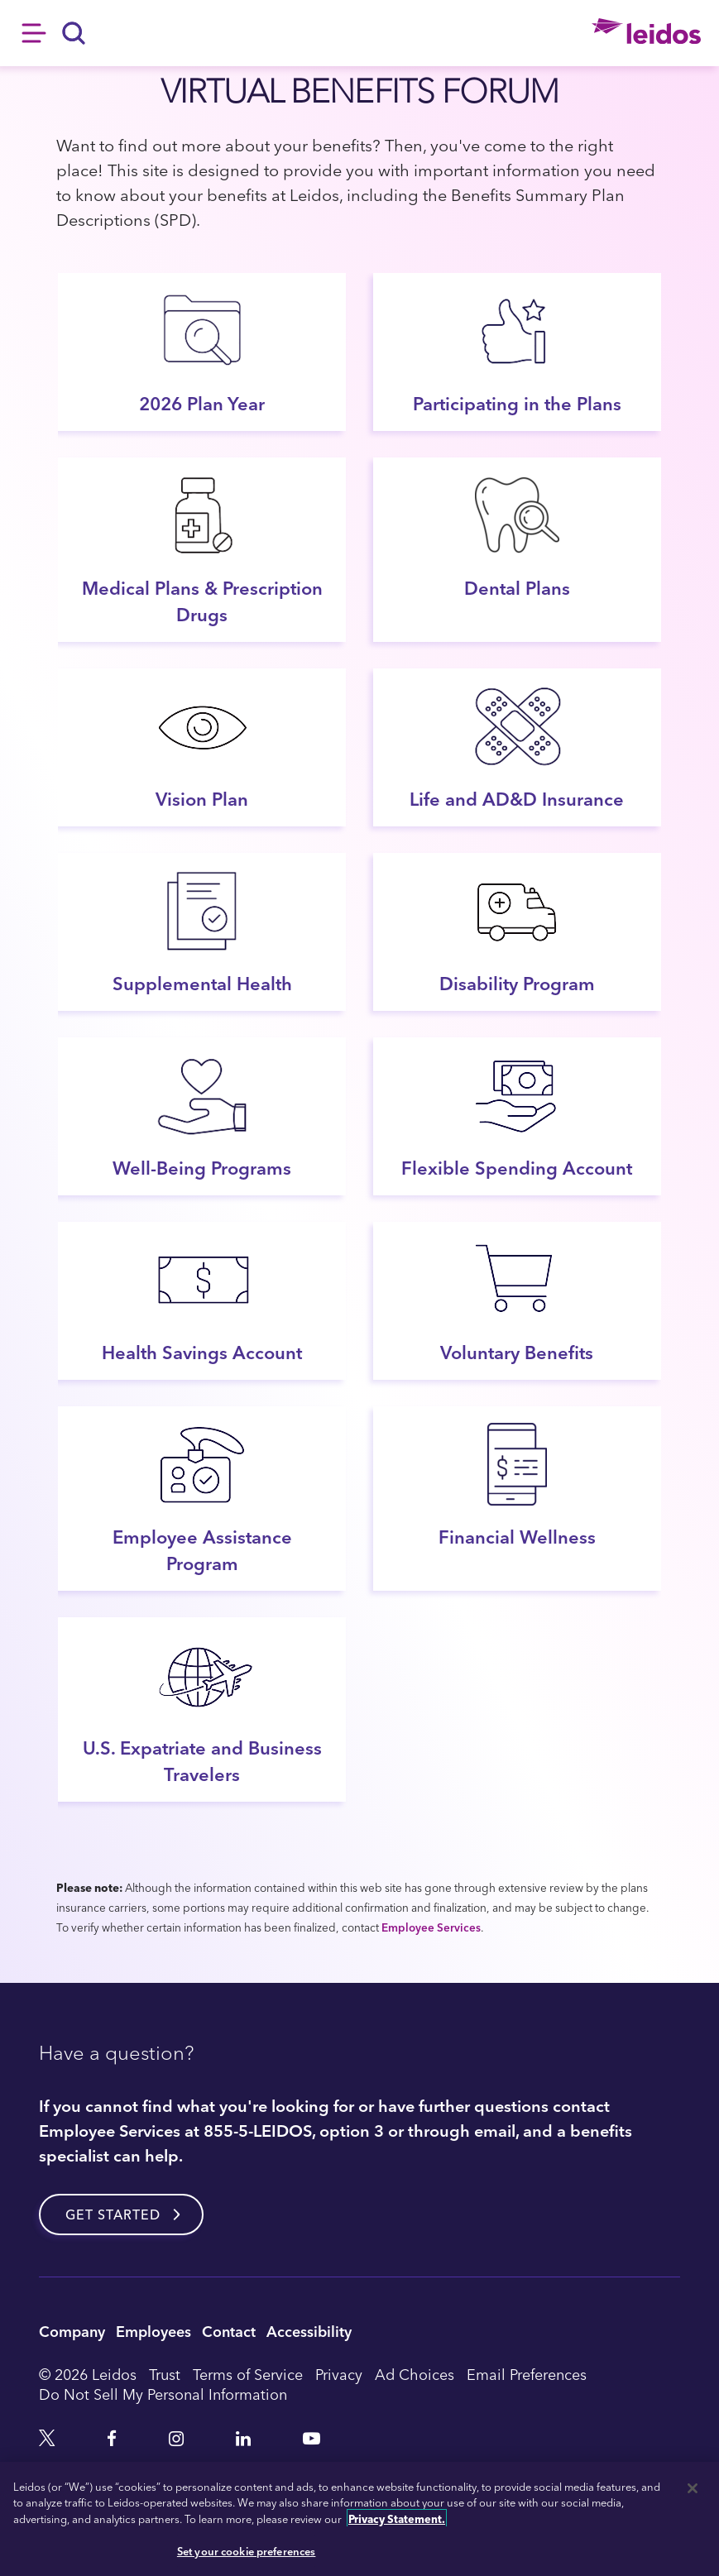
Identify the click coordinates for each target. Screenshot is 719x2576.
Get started (113, 2214)
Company (72, 2331)
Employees (153, 2331)
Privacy (338, 2374)
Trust (164, 2374)
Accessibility (309, 2331)
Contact (229, 2331)
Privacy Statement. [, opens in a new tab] (396, 2518)
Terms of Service (248, 2374)
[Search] (74, 33)
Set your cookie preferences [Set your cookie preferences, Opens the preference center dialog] (246, 2551)
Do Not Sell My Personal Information (163, 2394)
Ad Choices (414, 2374)
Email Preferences (527, 2374)
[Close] (692, 2488)
